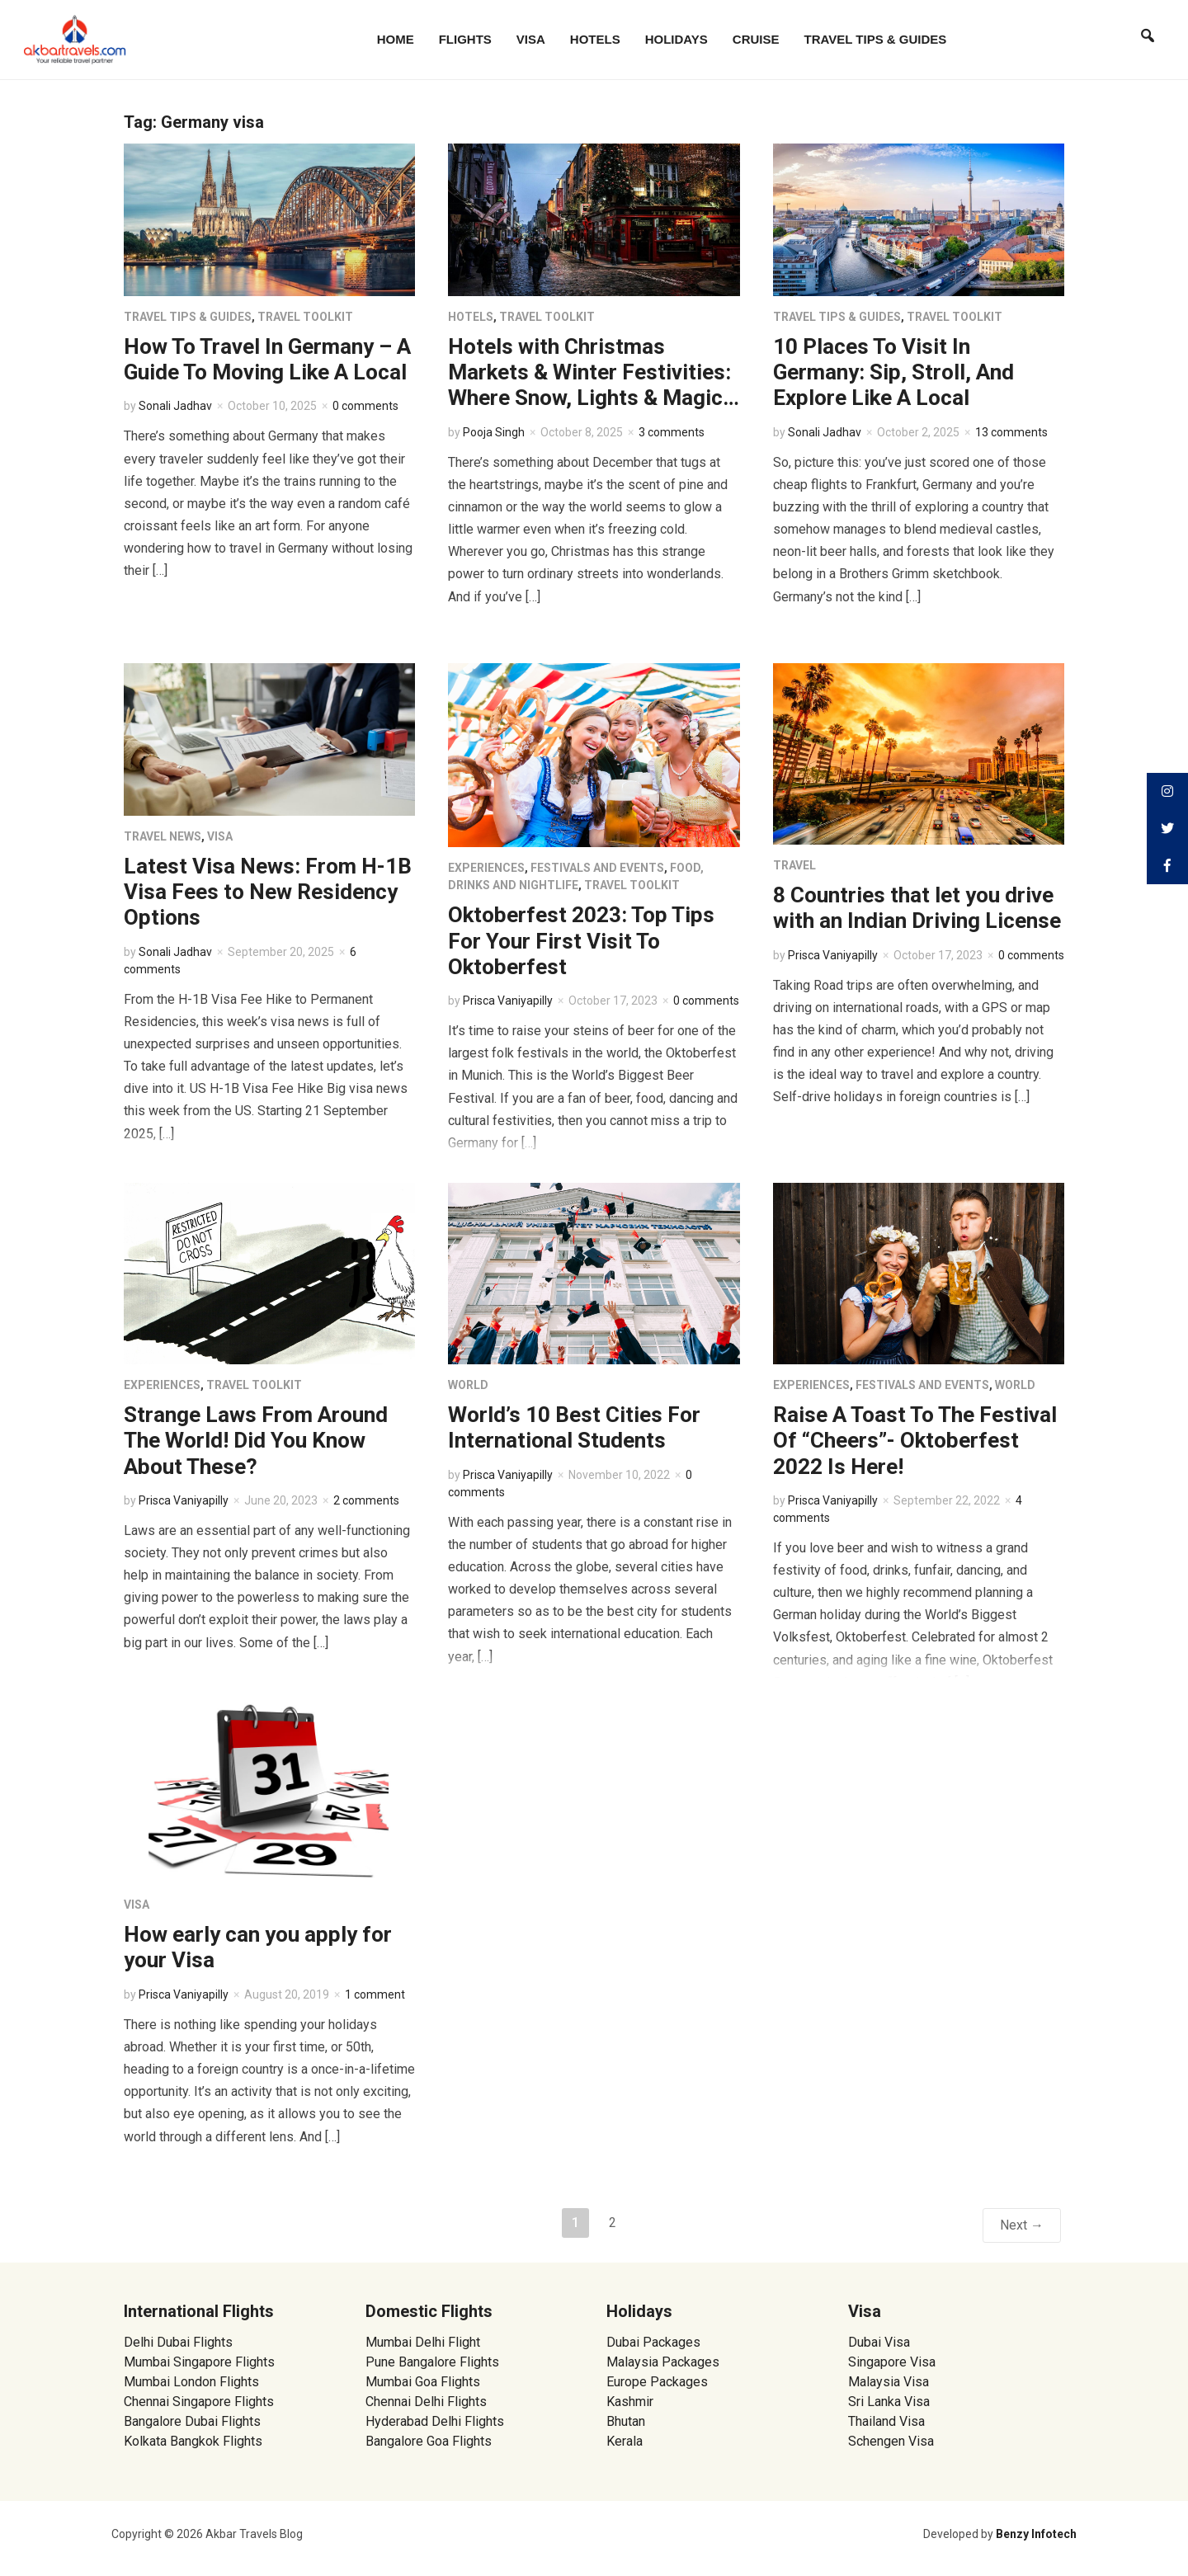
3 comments (672, 432)
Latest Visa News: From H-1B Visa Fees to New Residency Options (268, 892)
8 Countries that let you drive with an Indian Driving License (917, 908)
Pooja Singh (494, 432)
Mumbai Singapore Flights (199, 2362)
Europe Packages (657, 2382)
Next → (1022, 2225)
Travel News (162, 836)
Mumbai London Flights (191, 2382)
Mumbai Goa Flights (422, 2382)
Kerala (624, 2441)
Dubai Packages (653, 2342)
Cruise (756, 39)
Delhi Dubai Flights (178, 2342)
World (468, 1385)
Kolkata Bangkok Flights (193, 2441)
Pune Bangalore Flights (432, 2362)
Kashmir (629, 2401)
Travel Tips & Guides (875, 39)
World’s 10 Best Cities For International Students (574, 1427)
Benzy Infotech (1036, 2534)
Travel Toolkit (305, 316)
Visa (530, 39)
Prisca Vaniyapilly (508, 1000)
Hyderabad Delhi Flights (434, 2421)
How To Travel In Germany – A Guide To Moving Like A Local (267, 359)
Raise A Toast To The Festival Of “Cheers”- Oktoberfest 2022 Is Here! (915, 1440)
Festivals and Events (597, 867)
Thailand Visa (886, 2421)
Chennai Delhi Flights (426, 2401)
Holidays (676, 39)
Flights (465, 39)
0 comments (365, 405)
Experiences (486, 867)
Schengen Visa (891, 2441)
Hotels (595, 39)
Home (395, 39)
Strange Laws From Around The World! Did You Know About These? (256, 1440)
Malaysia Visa (888, 2382)
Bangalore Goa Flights (428, 2441)
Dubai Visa (879, 2342)
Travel (794, 865)
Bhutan (625, 2421)
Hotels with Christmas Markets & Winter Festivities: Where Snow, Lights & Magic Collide (589, 385)
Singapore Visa (892, 2362)
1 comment (375, 1994)
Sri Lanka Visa (890, 2401)
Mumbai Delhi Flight (422, 2342)
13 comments (1011, 432)
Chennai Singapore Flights (199, 2401)
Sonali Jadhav (175, 405)
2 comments (366, 1500)
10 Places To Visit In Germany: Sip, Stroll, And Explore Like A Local (893, 372)
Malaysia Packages (662, 2362)
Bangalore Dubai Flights (192, 2421)
